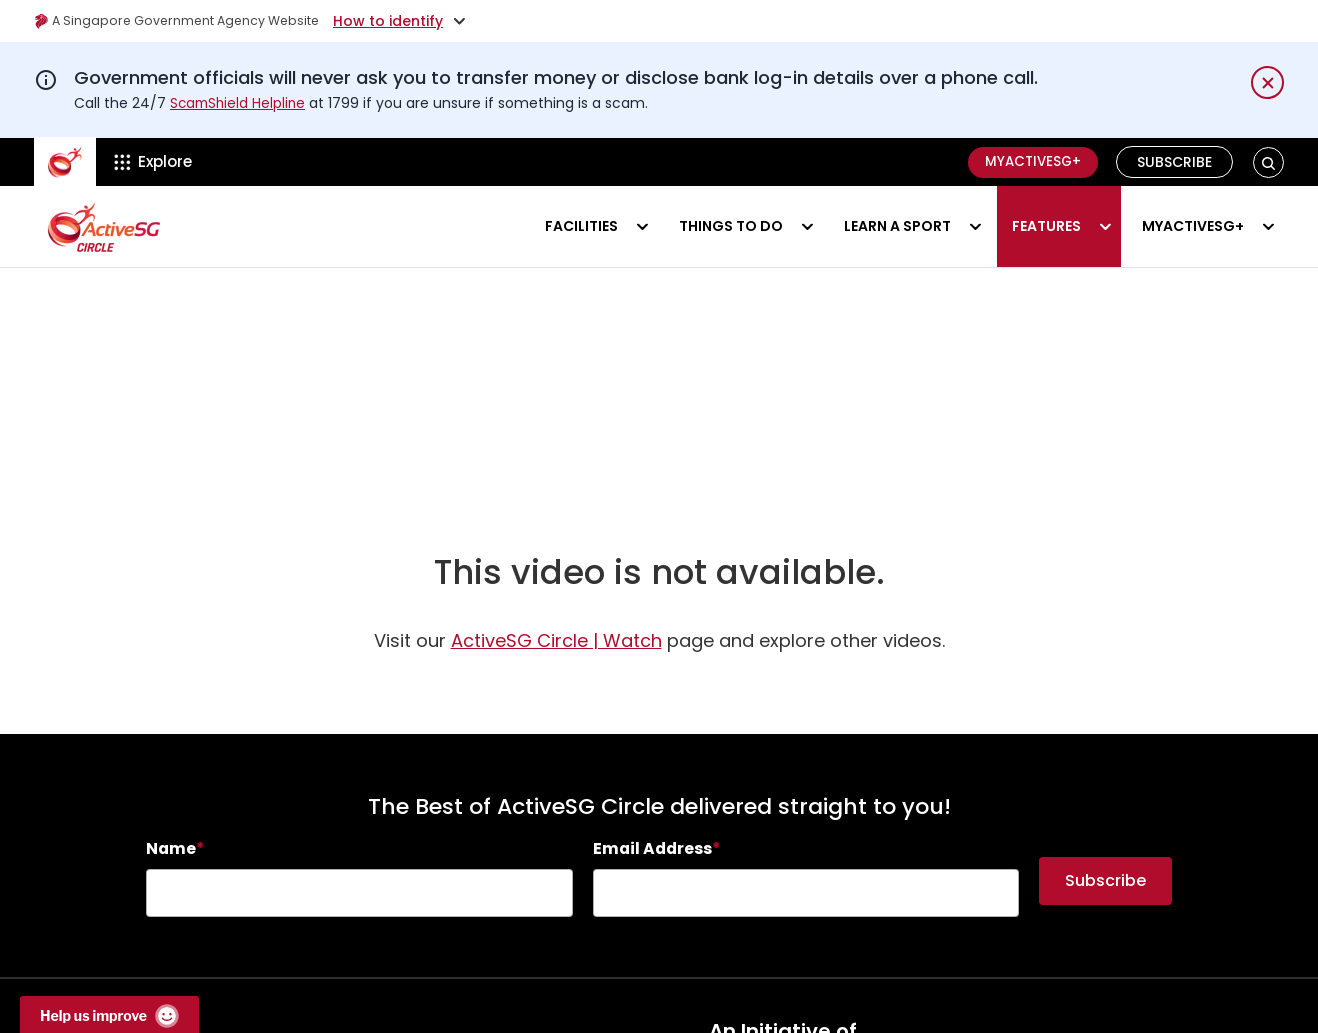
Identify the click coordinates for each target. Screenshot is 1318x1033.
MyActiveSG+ (1028, 162)
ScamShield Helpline (240, 103)
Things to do (731, 226)
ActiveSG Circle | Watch (556, 654)
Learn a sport (897, 226)
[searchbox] (359, 907)
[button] (1268, 162)
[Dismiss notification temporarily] (1267, 82)
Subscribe (1175, 162)
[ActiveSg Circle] (65, 162)
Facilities (581, 226)
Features (1046, 226)
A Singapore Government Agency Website (190, 21)
